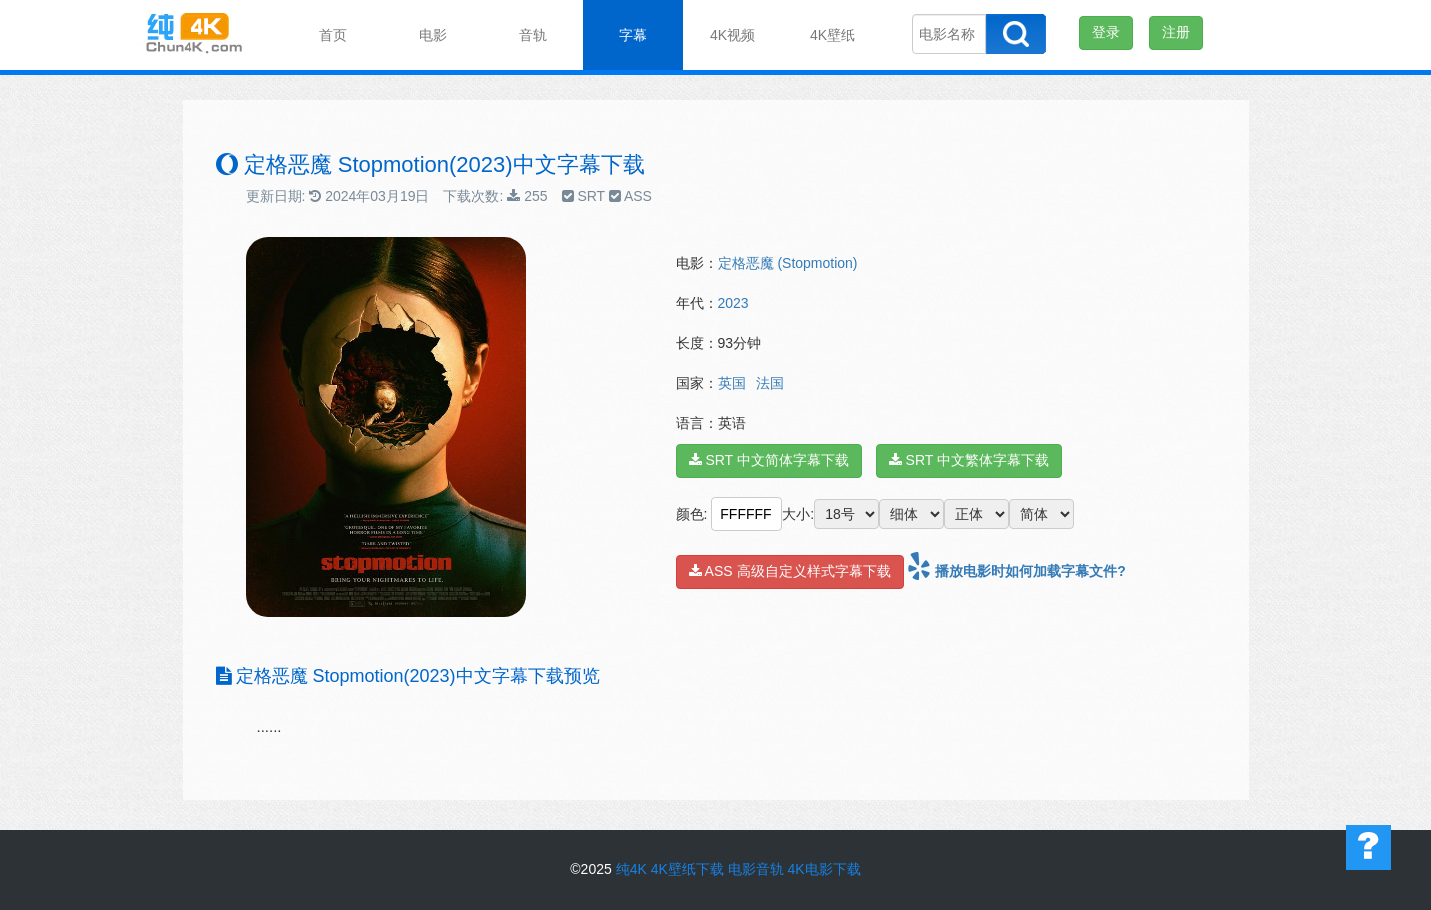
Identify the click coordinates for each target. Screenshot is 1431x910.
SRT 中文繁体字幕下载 (969, 460)
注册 (1176, 32)
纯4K (631, 869)
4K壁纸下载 (687, 869)
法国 (770, 383)
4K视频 (732, 35)
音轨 (533, 35)
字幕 (633, 35)
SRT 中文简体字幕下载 (769, 460)
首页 (333, 35)
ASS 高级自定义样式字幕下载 (790, 571)
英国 (732, 383)
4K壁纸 (832, 35)
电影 (433, 35)
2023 (733, 303)
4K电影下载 (824, 869)
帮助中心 (1368, 847)
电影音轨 (756, 869)
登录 (1106, 32)
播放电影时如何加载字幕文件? (1016, 571)
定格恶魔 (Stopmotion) (788, 263)
